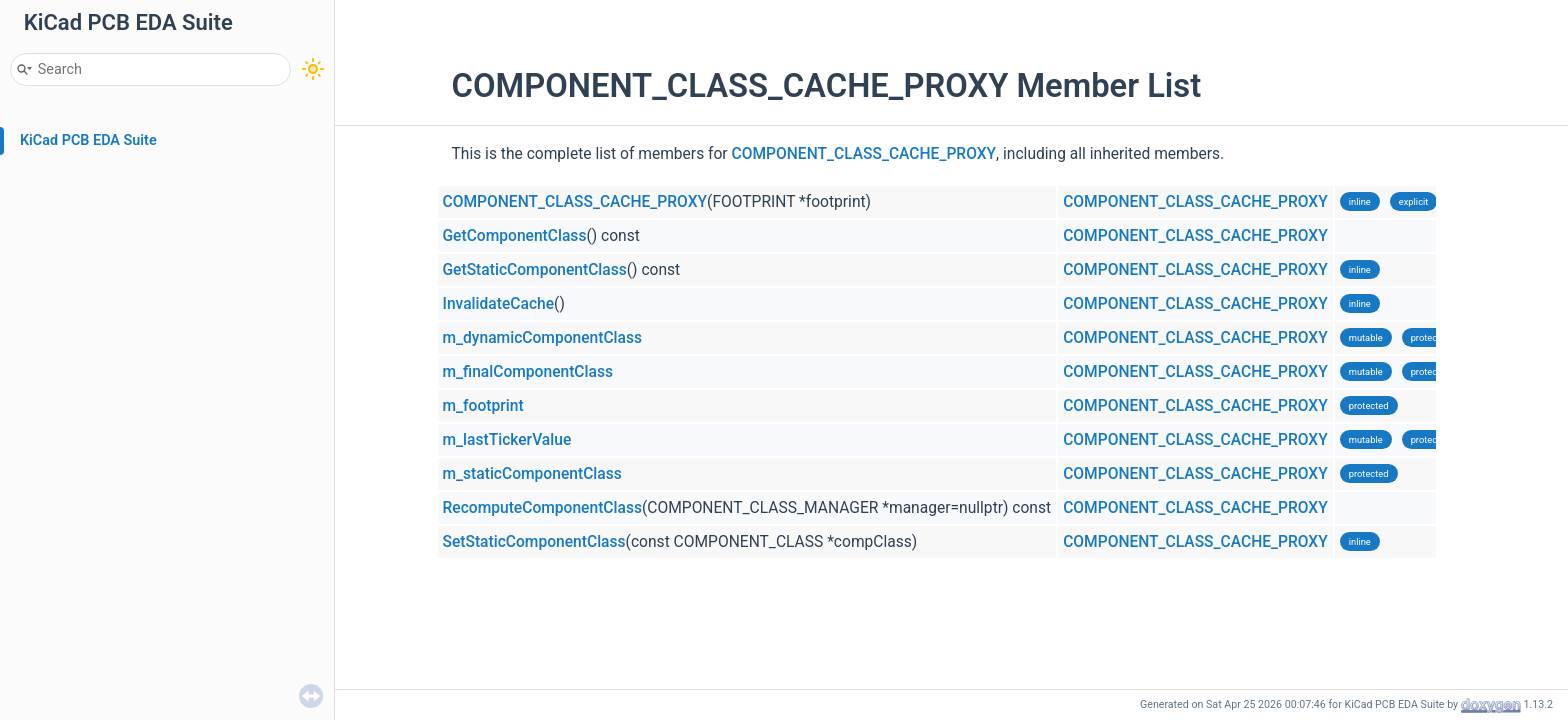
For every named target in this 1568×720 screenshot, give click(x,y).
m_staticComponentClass (532, 474)
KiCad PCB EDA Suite (88, 140)
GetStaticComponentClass (535, 270)
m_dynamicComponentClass (543, 338)
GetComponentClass (515, 236)
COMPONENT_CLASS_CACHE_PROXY (864, 154)
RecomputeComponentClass (542, 508)
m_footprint (483, 406)
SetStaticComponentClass (534, 542)
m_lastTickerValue (507, 440)
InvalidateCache (499, 304)
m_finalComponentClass (528, 372)
